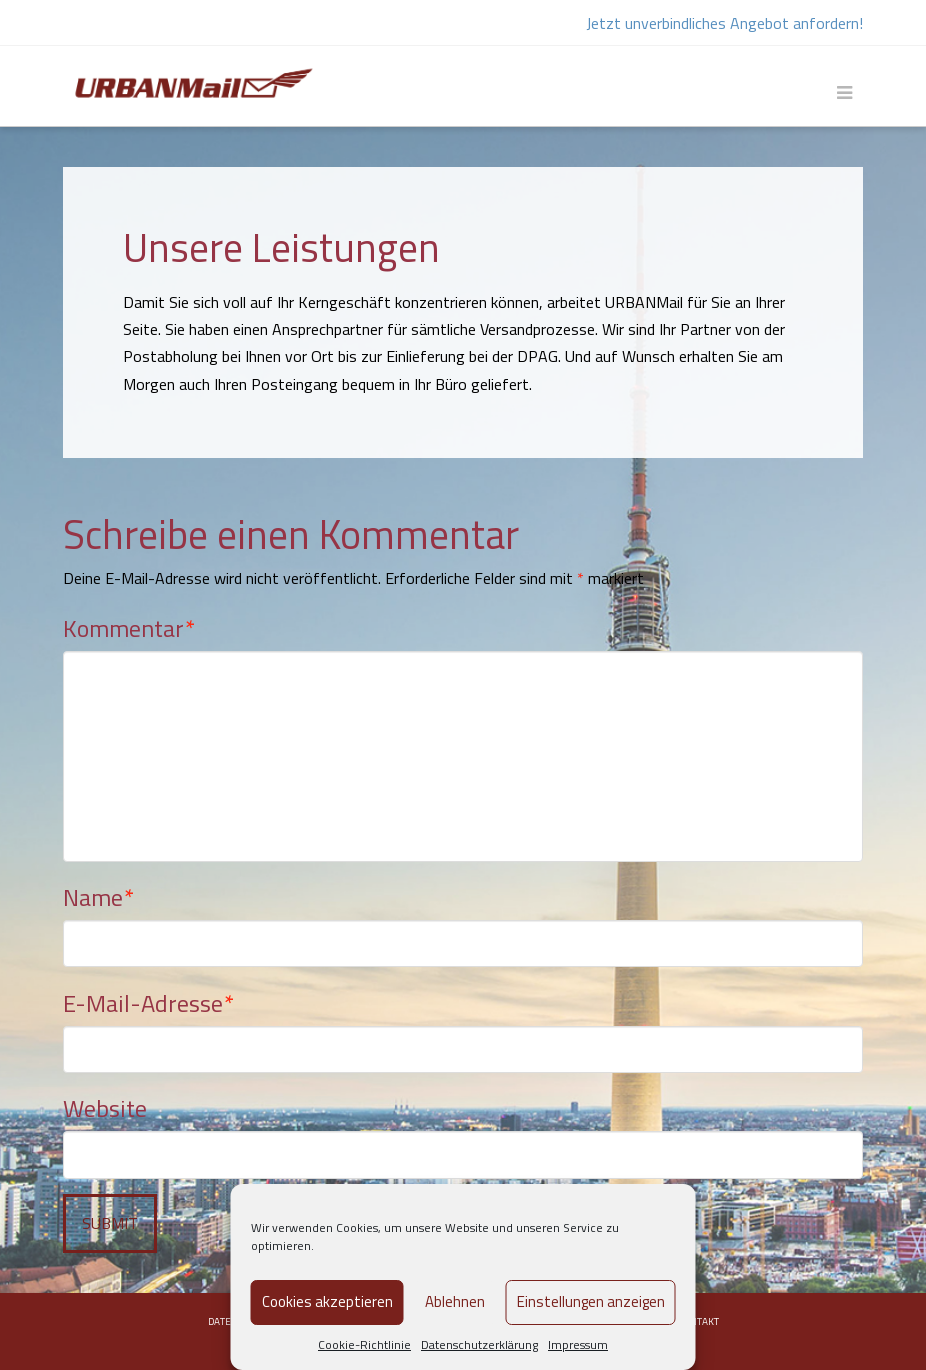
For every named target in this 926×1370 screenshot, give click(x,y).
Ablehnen (455, 1301)
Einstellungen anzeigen (591, 1301)
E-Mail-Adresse (148, 1003)
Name (98, 897)
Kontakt (698, 1321)
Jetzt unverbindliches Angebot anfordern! (724, 23)
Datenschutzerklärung (479, 1344)
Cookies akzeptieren (327, 1301)
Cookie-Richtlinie (364, 1344)
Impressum (578, 1344)
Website (105, 1108)
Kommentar (129, 628)
